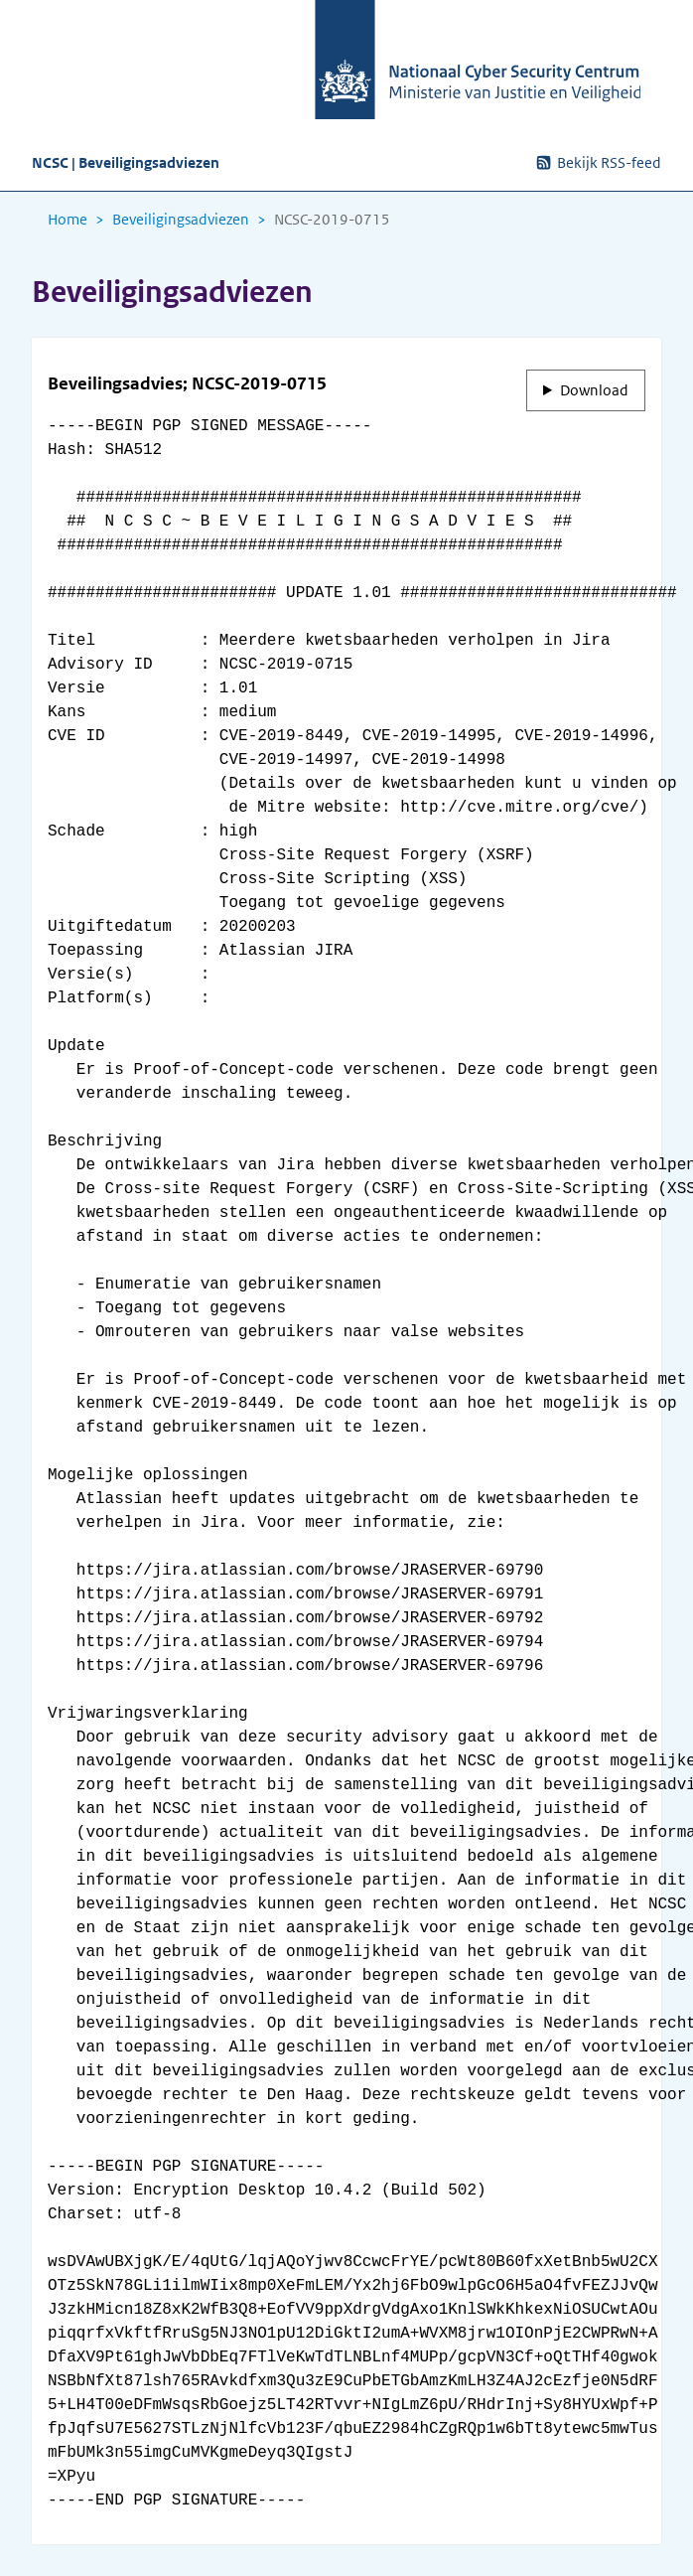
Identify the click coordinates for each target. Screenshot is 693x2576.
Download (594, 390)
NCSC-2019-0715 (332, 219)
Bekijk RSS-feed (597, 162)
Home (67, 219)
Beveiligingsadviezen (180, 219)
